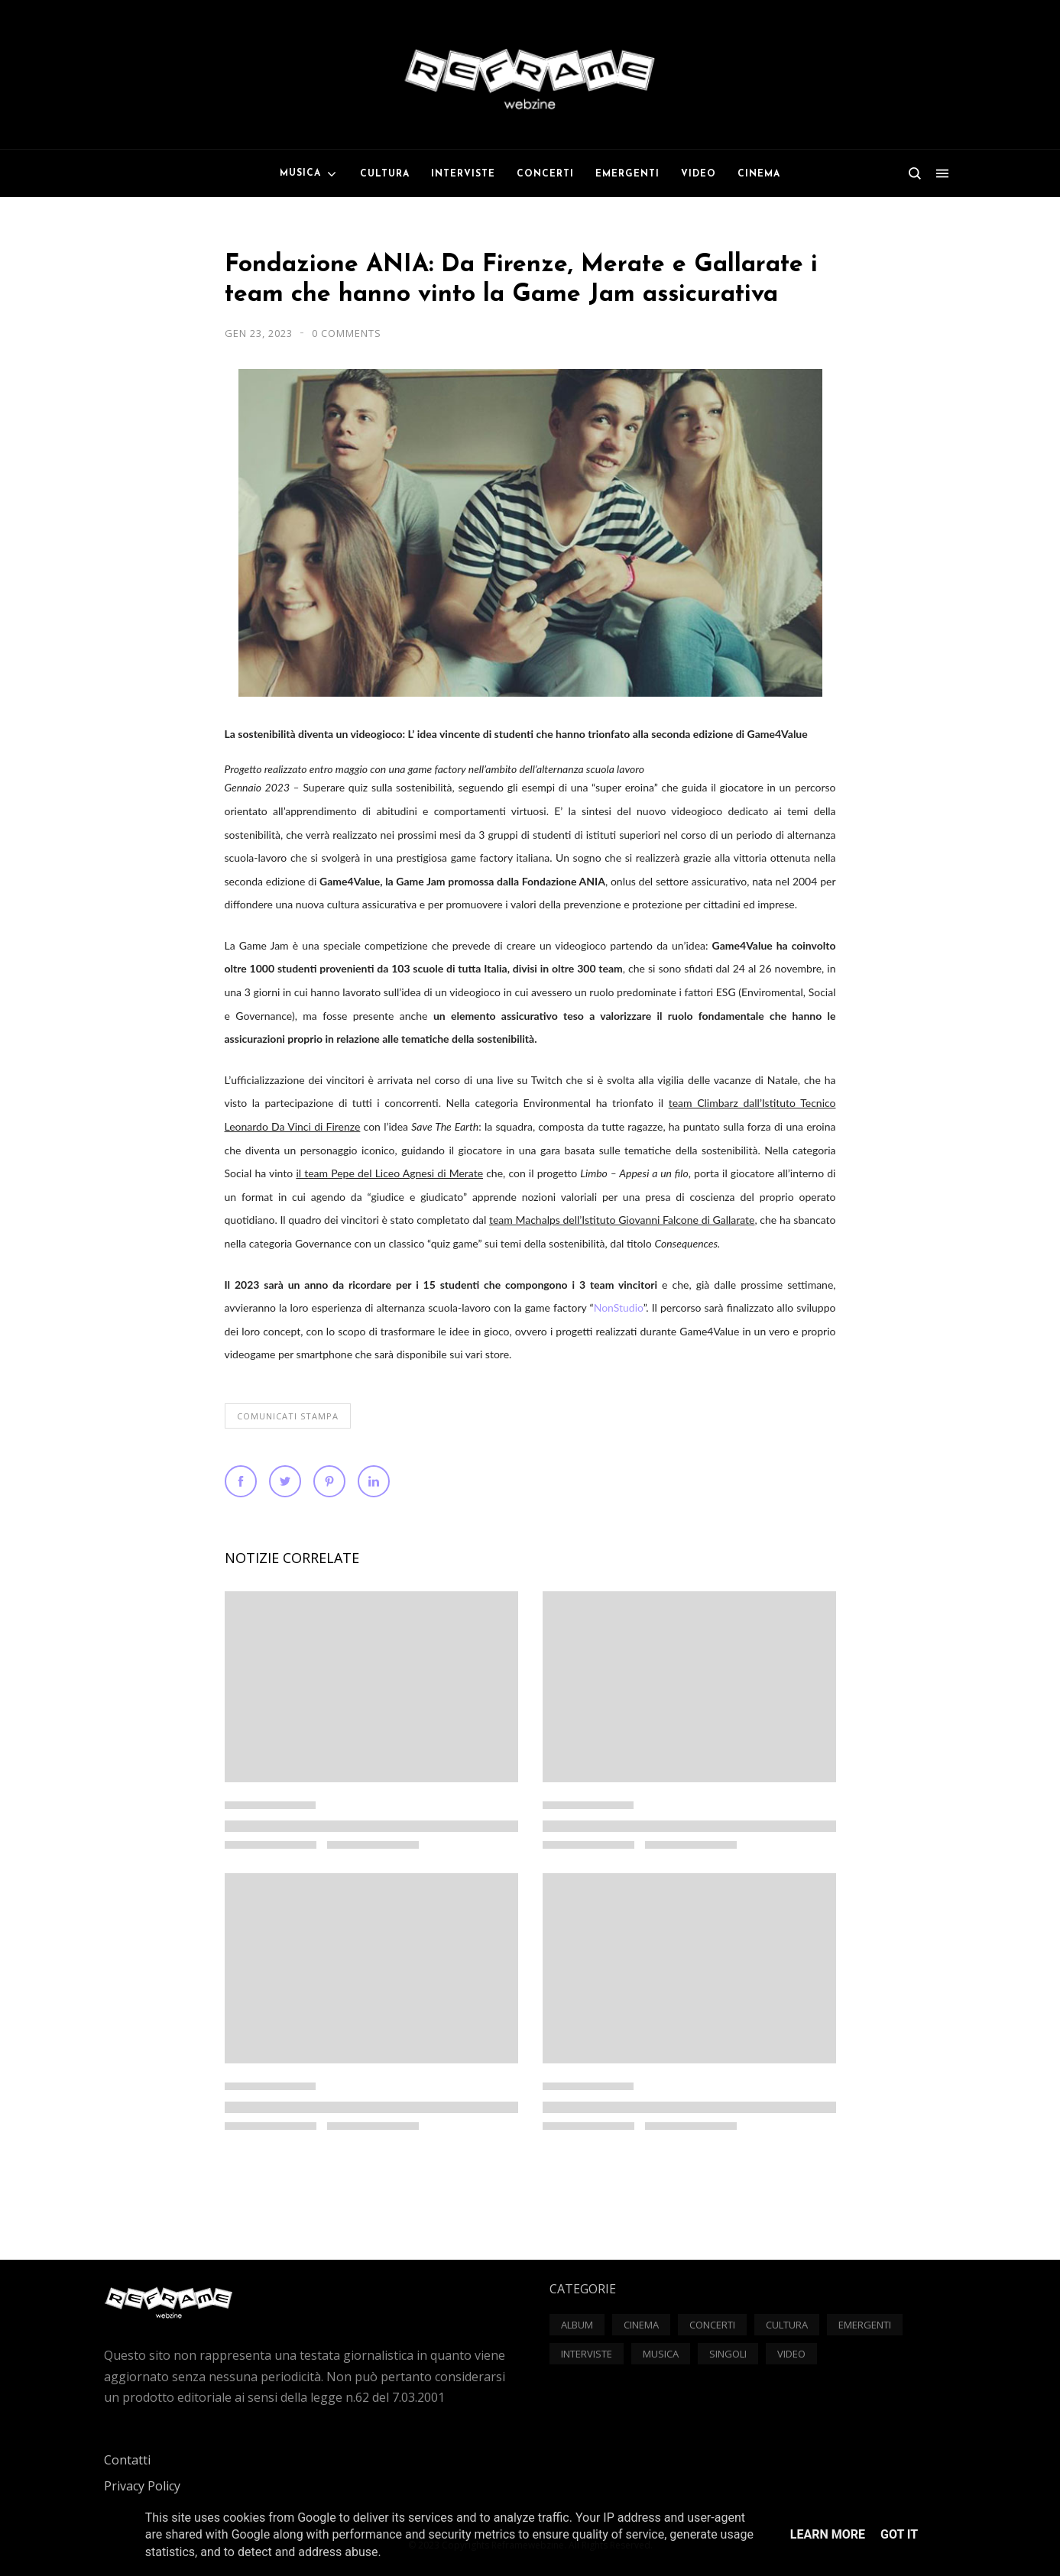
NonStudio (618, 1307)
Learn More (827, 2534)
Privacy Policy (142, 2486)
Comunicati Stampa (288, 1416)
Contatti (127, 2460)
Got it (899, 2534)
